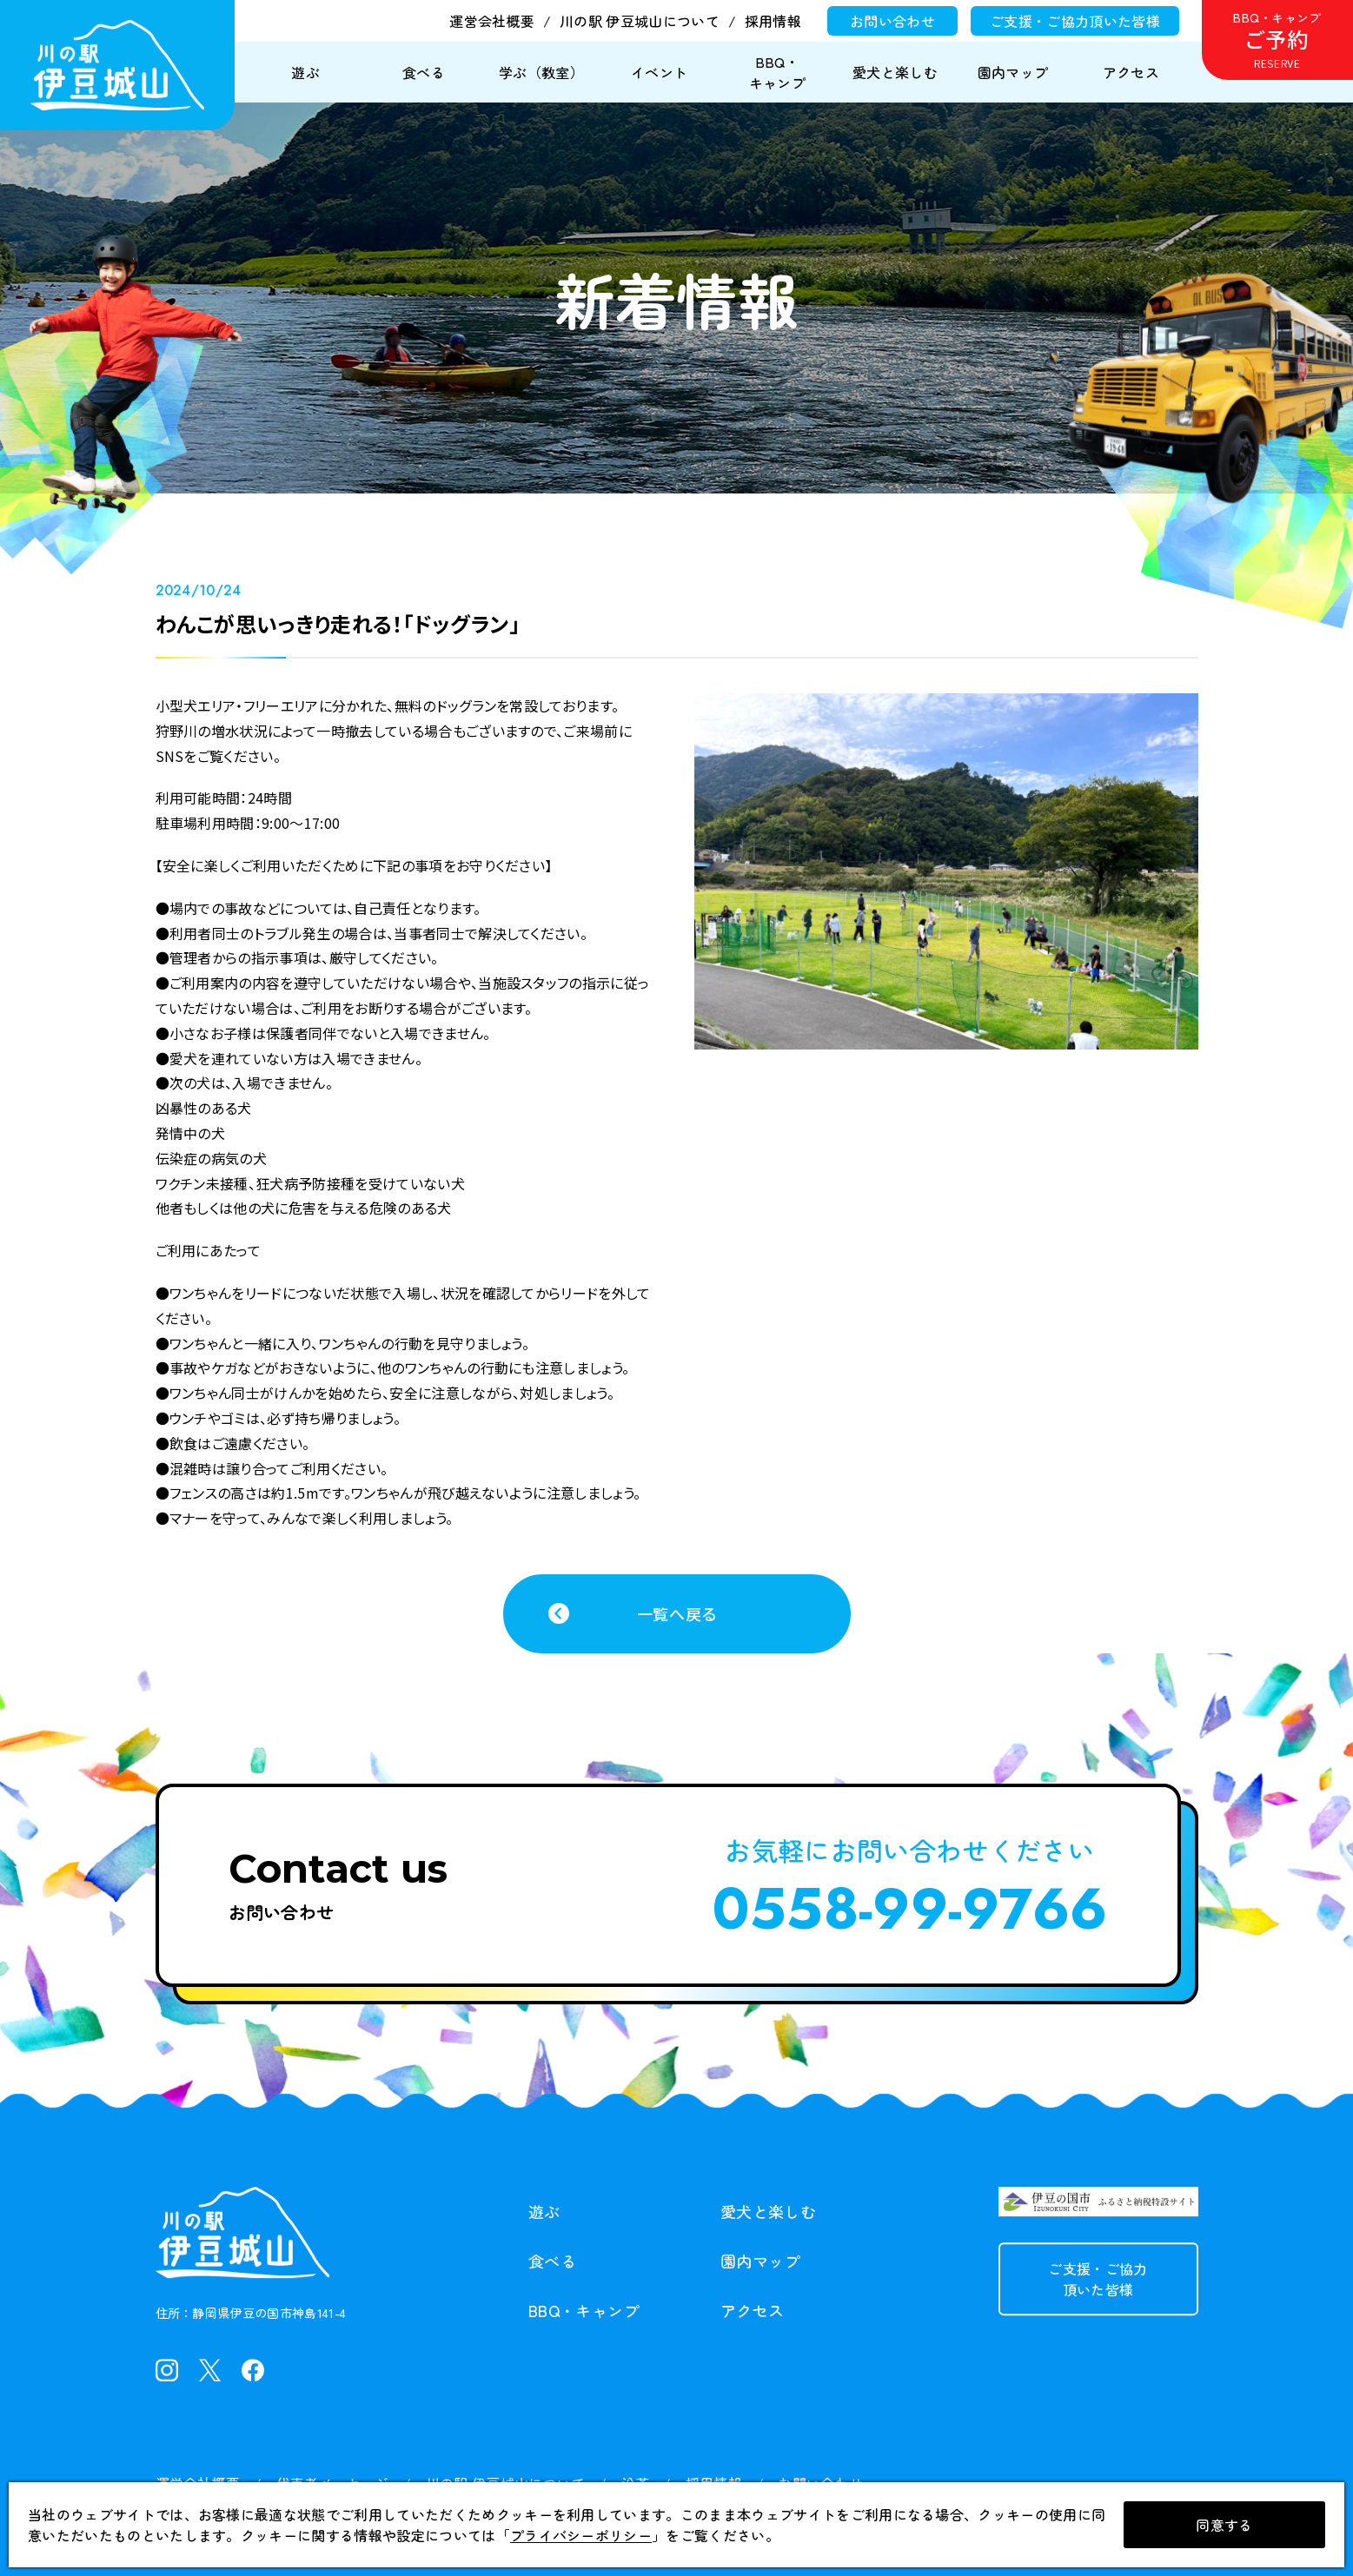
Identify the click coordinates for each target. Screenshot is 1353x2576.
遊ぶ (544, 2212)
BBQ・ (584, 2311)
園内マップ (760, 2261)
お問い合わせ (892, 20)
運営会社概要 (491, 20)
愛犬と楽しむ (768, 2212)
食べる (552, 2261)
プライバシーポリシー (581, 2535)
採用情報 (773, 20)
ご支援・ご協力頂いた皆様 (1075, 20)
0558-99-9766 (910, 1909)
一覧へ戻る (677, 1613)
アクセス (752, 2311)
